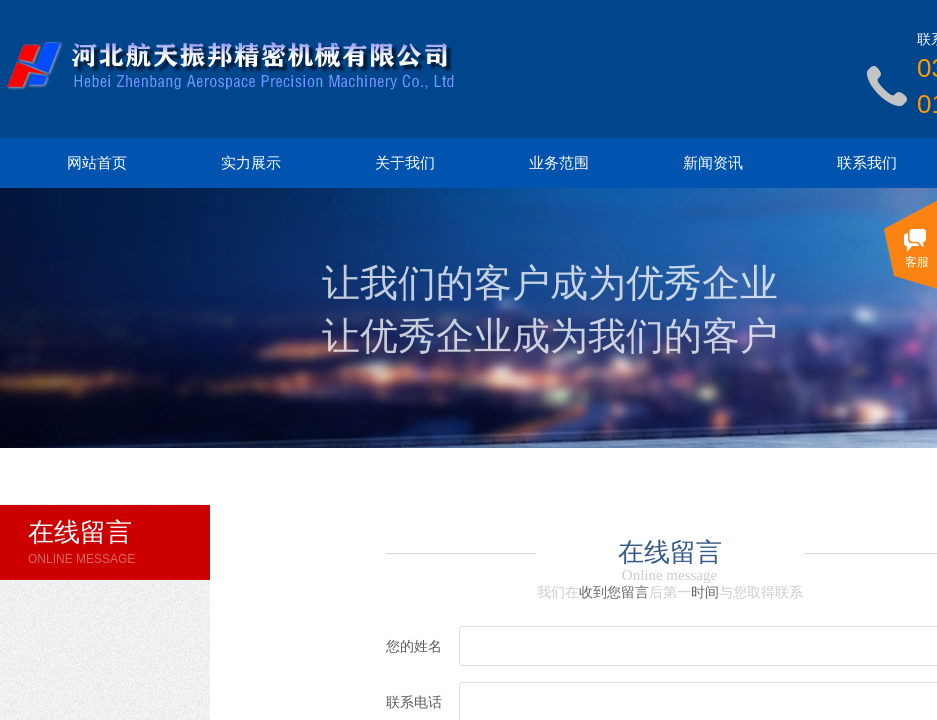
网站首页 (97, 163)
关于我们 (405, 163)
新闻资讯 (713, 163)
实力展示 (251, 163)
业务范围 (559, 163)
